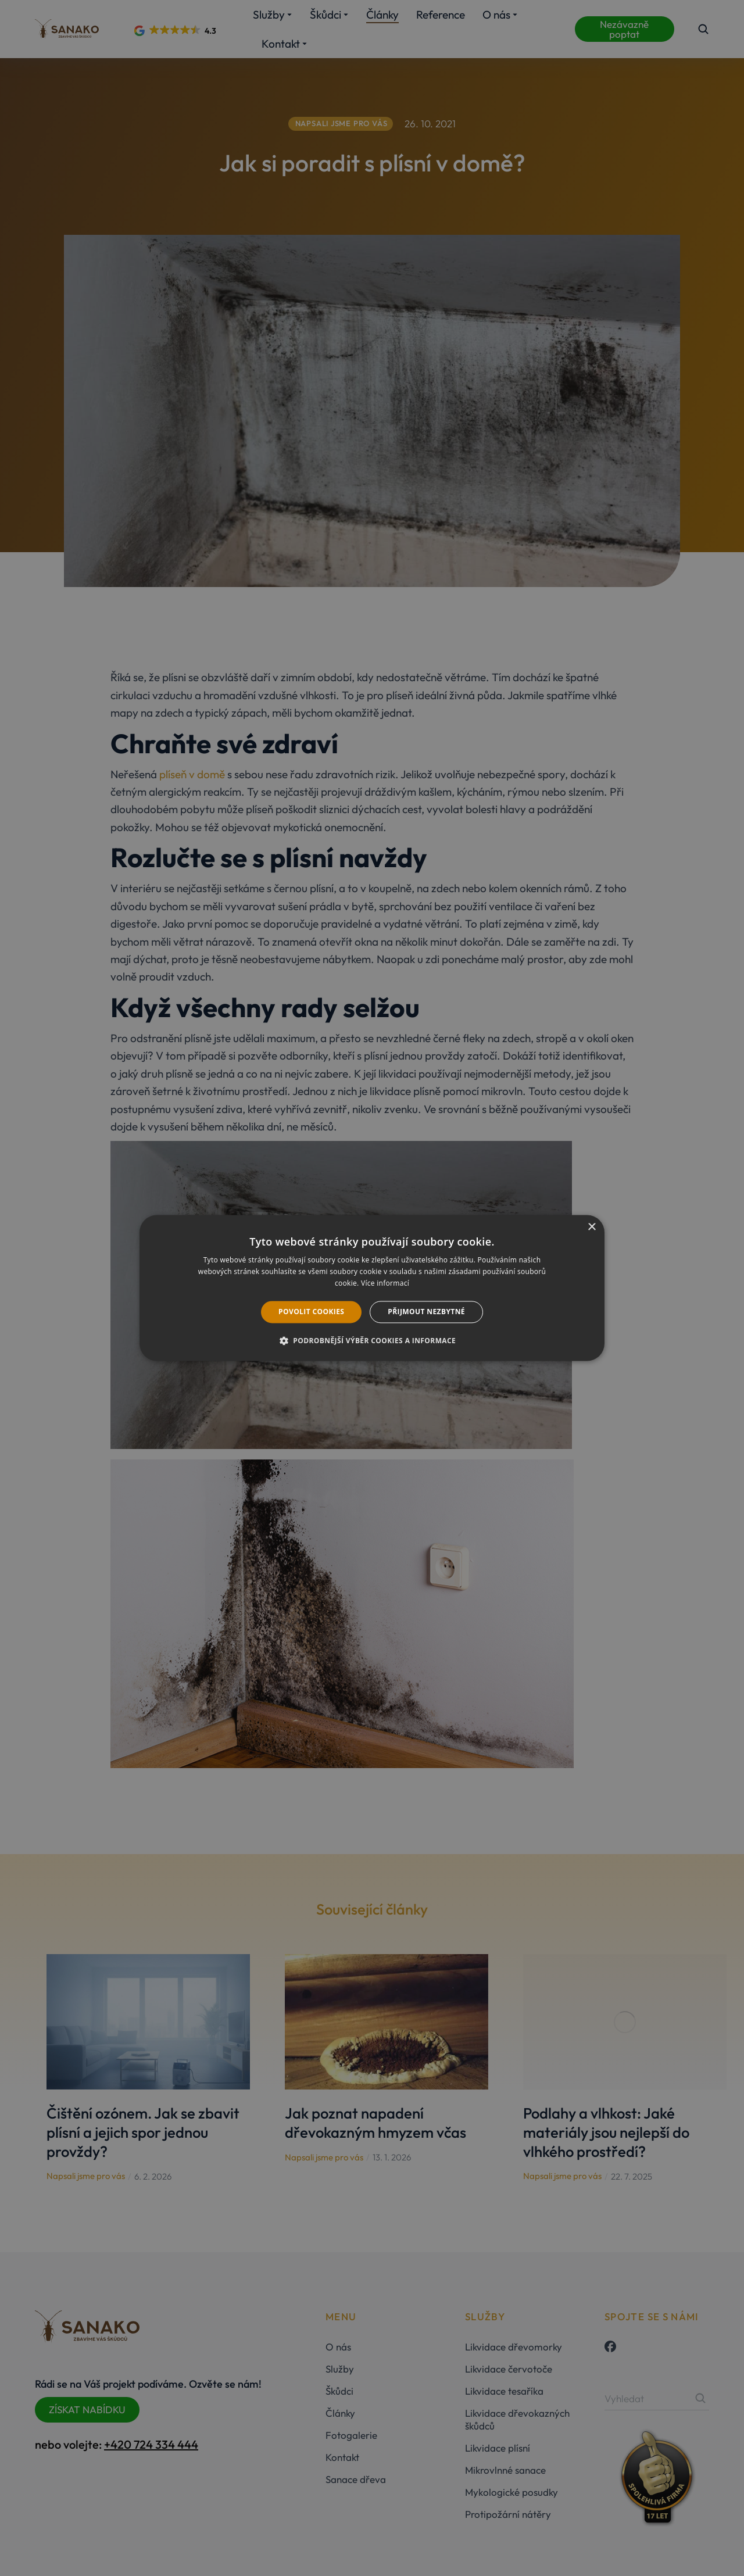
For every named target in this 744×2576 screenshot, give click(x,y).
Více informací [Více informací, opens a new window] (385, 1283)
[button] (372, 1341)
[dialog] (372, 1288)
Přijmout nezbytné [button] (426, 1311)
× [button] (591, 1227)
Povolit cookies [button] (311, 1311)
